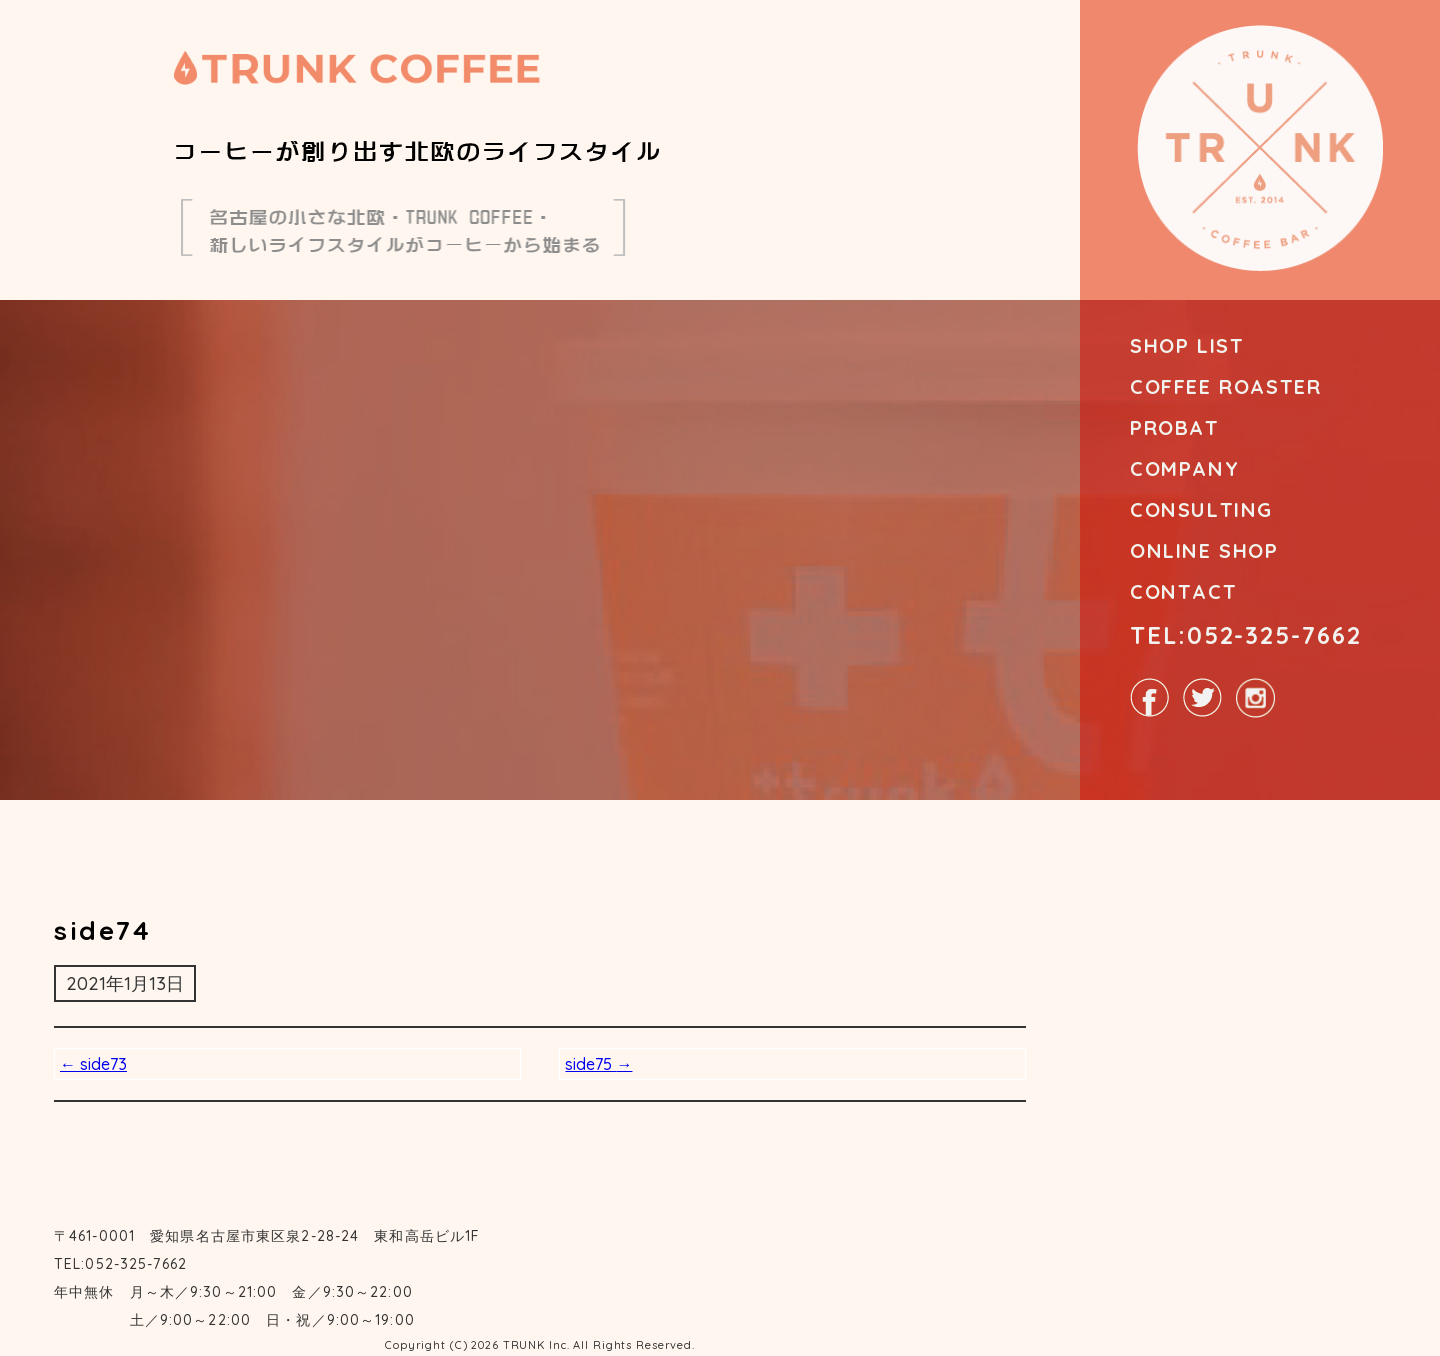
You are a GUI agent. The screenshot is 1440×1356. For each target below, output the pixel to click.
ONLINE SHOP (1204, 550)
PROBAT (1175, 427)
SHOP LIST (1187, 345)
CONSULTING (1201, 509)
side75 (598, 1064)
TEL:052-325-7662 (1246, 635)
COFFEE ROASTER (1225, 386)
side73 (93, 1064)
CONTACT (1183, 591)
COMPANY (1184, 468)
